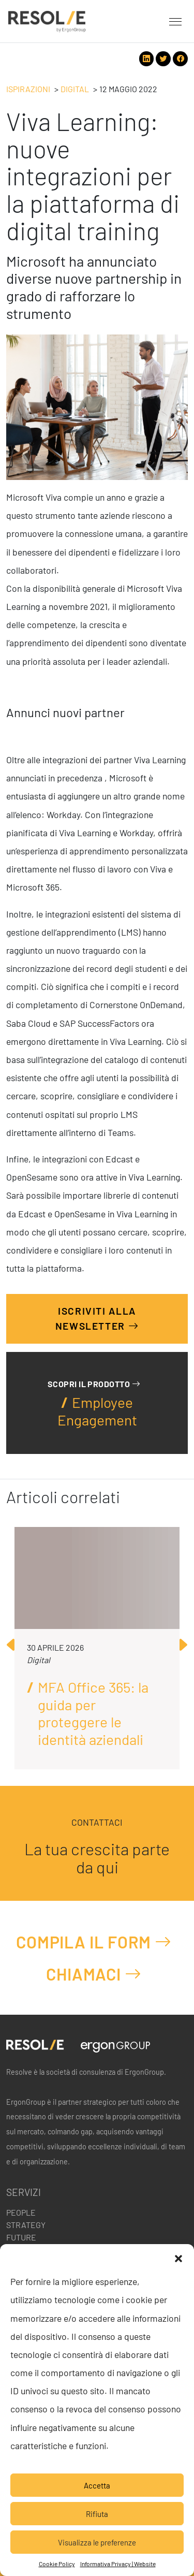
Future (21, 2237)
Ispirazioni (28, 89)
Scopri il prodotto (94, 1384)
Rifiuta (97, 2514)
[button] (178, 2257)
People (21, 2212)
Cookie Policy (57, 2563)
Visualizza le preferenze (97, 2542)
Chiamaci (94, 1974)
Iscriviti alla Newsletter (97, 1318)
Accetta (97, 2485)
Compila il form (94, 1942)
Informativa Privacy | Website (118, 2563)
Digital (75, 89)
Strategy (26, 2225)
